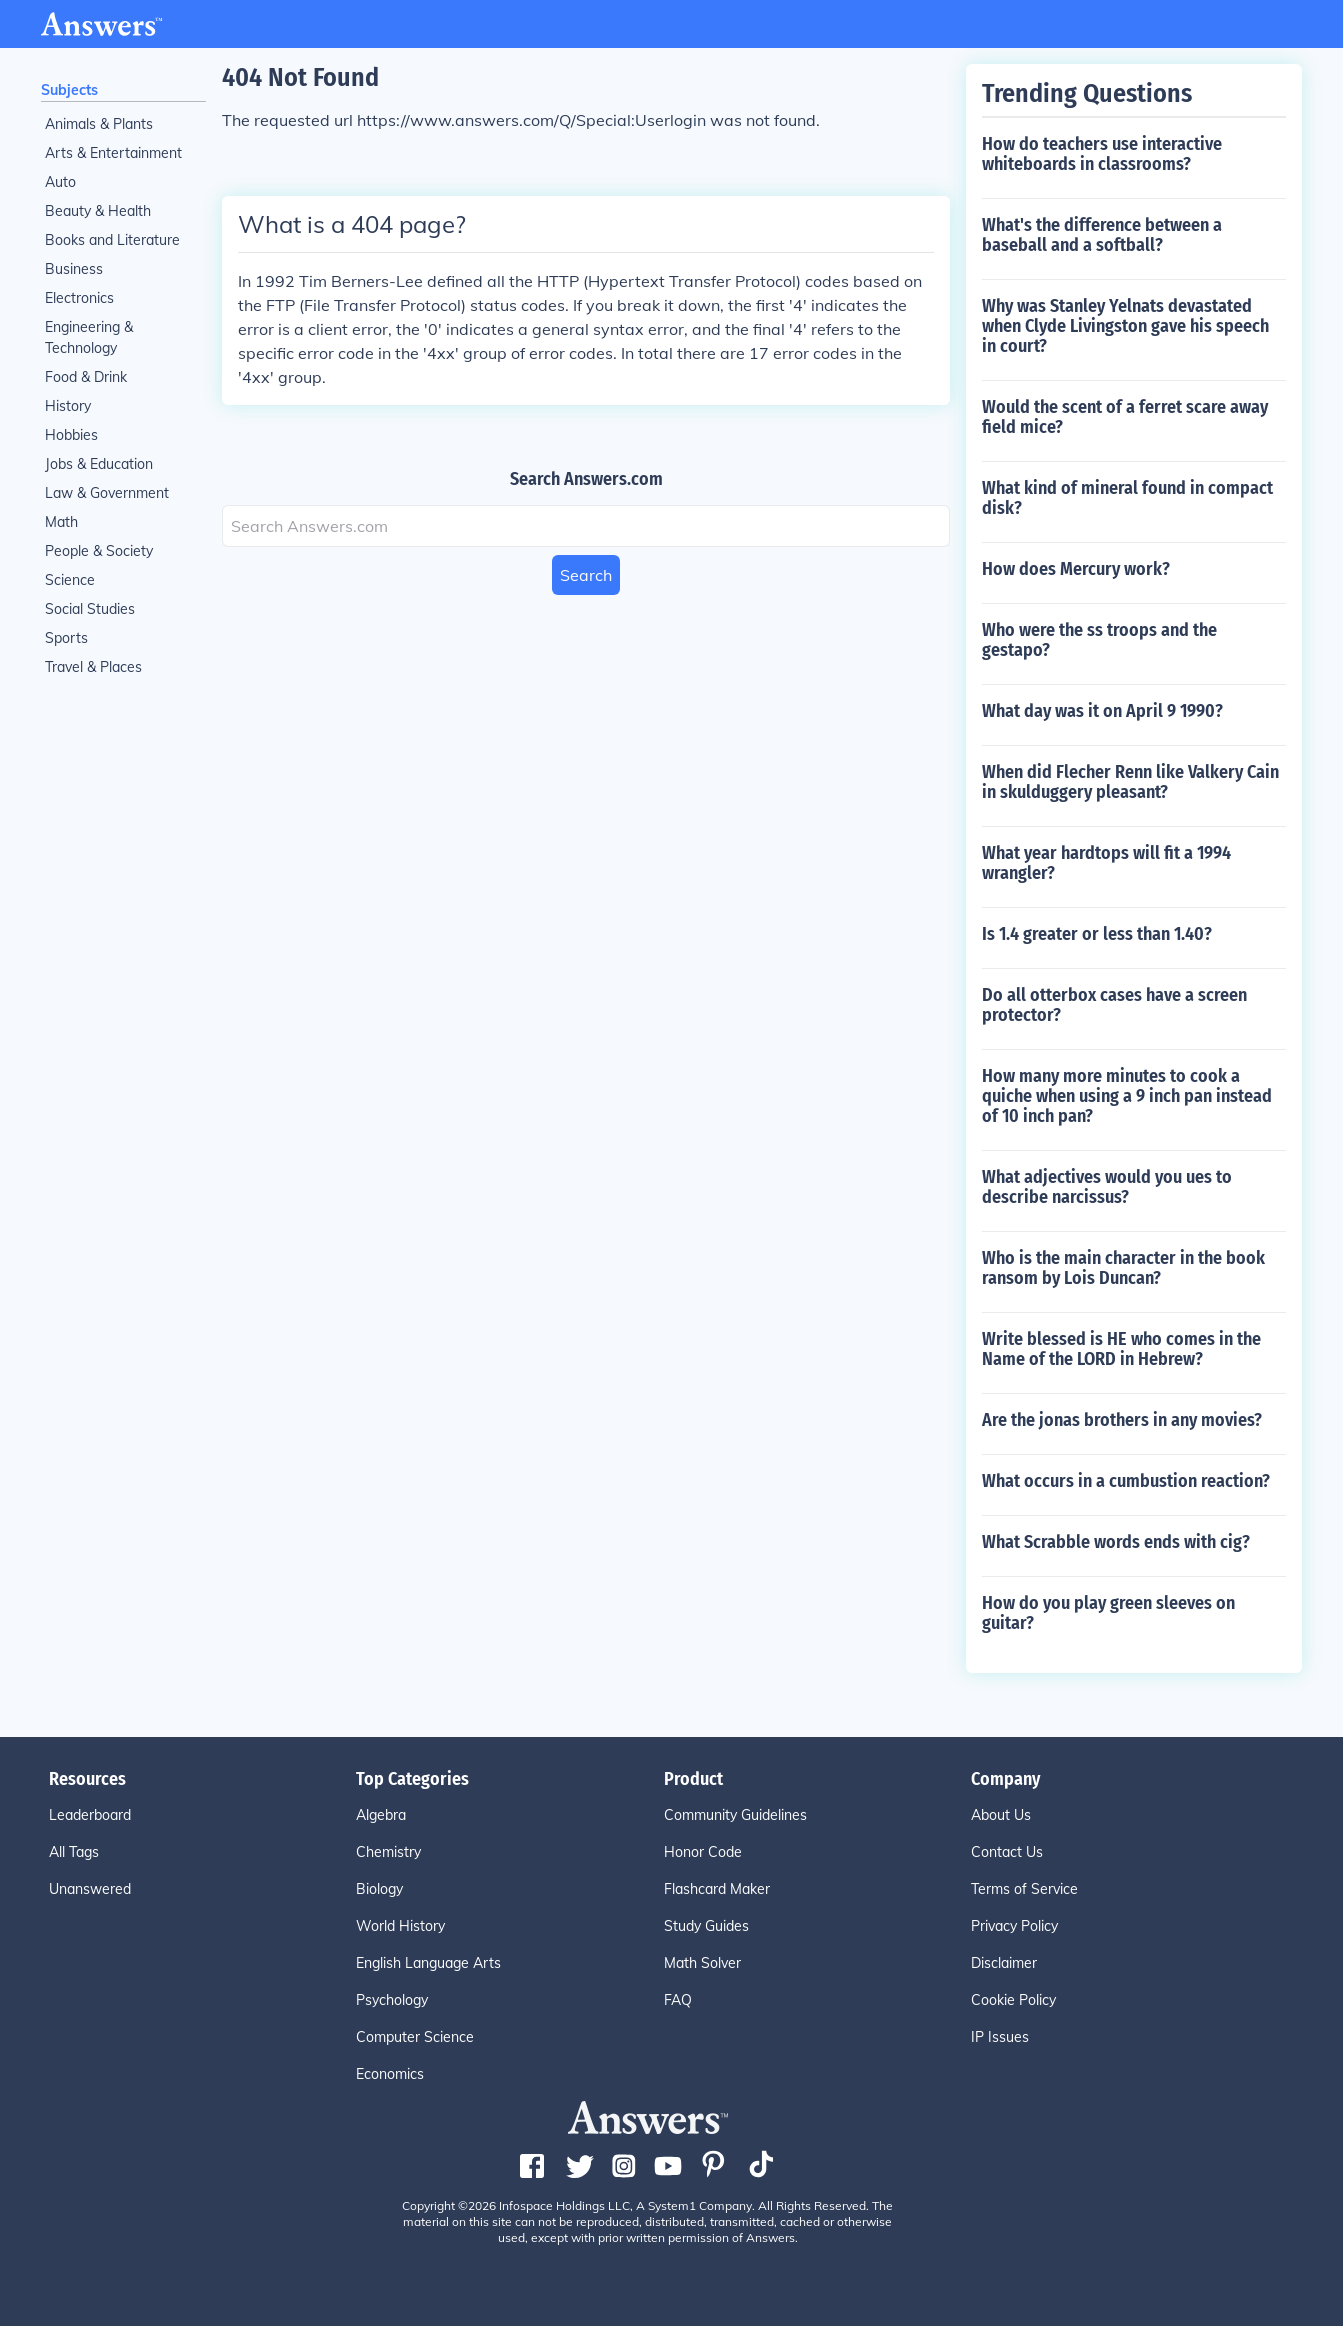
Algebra (381, 1815)
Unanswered (90, 1889)
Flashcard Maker (717, 1889)
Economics (390, 2074)
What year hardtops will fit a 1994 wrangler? (1106, 863)
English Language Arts (428, 1963)
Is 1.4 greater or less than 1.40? (1097, 934)
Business (74, 269)
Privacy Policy (1014, 1926)
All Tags (74, 1852)
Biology (379, 1889)
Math (61, 522)
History (68, 406)
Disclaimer (1004, 1963)
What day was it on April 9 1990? (1102, 711)
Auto (60, 182)
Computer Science (415, 2037)
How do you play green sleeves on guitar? (1108, 1613)
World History (400, 1926)
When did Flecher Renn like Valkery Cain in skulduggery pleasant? (1130, 782)
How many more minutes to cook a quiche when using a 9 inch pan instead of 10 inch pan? (1127, 1096)
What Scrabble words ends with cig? (1116, 1542)
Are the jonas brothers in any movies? (1122, 1420)
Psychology (392, 2000)
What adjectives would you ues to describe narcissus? (1107, 1187)
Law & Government (107, 493)
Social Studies (90, 609)
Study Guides (706, 1926)
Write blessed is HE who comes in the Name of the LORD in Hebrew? (1121, 1349)
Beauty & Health (98, 211)
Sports (66, 638)
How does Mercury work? (1076, 569)
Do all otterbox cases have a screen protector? (1114, 1005)
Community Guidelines (735, 1815)
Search (586, 575)
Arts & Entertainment (113, 153)
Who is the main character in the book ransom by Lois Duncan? (1123, 1268)
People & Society (99, 551)
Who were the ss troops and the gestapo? (1099, 640)
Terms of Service (1024, 1889)
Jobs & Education (99, 464)
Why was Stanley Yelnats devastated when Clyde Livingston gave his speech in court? (1125, 326)
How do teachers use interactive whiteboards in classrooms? (1102, 154)
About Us (1001, 1815)
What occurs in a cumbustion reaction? (1126, 1481)
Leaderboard (90, 1815)
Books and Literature (112, 240)
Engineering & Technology (89, 337)
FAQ (678, 2000)
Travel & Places (93, 667)
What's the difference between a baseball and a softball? (1102, 235)
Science (70, 580)
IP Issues (1000, 2037)
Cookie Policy (1013, 2000)
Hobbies (71, 435)
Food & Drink (86, 377)
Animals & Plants (99, 124)
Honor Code (703, 1852)
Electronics (79, 298)
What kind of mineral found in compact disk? (1127, 498)
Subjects (69, 90)
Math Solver (702, 1963)
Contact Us (1007, 1852)
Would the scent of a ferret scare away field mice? (1125, 417)
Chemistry (388, 1852)
